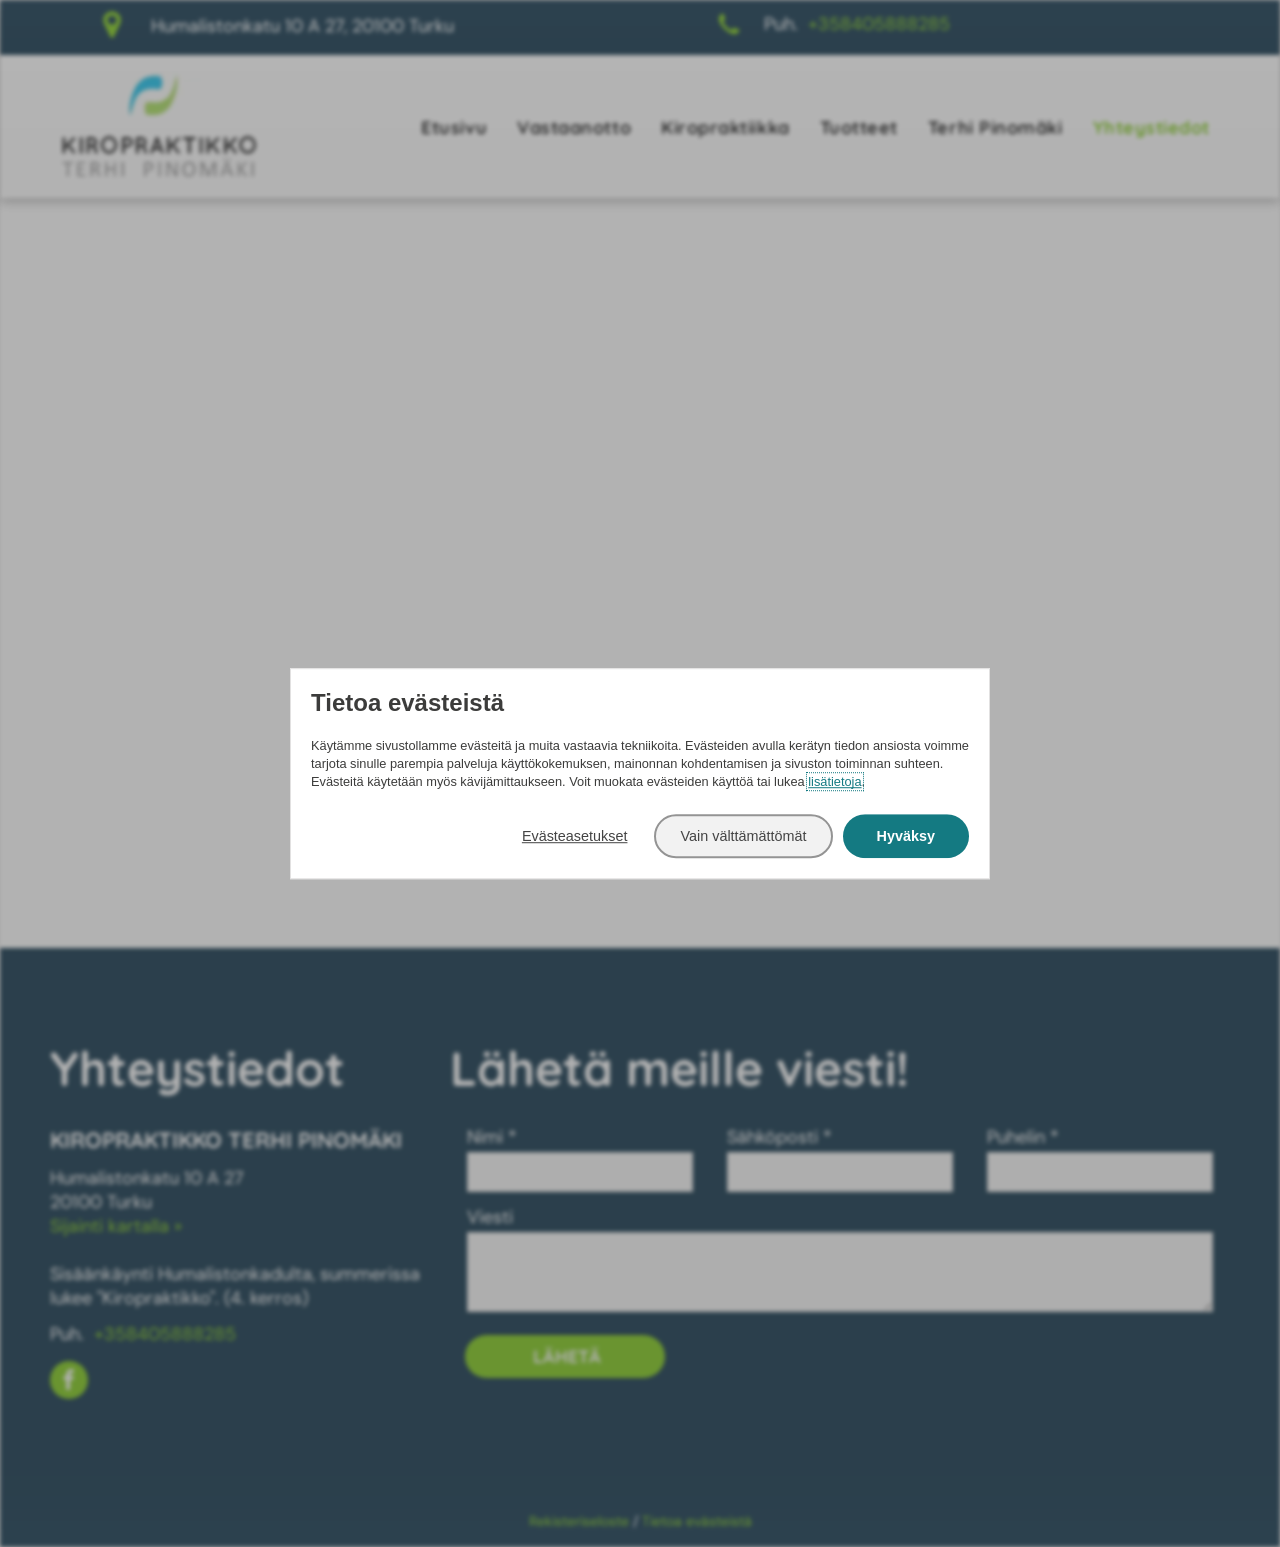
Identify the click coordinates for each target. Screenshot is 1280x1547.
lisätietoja (834, 781)
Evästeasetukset (575, 836)
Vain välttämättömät (743, 836)
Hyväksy (906, 836)
